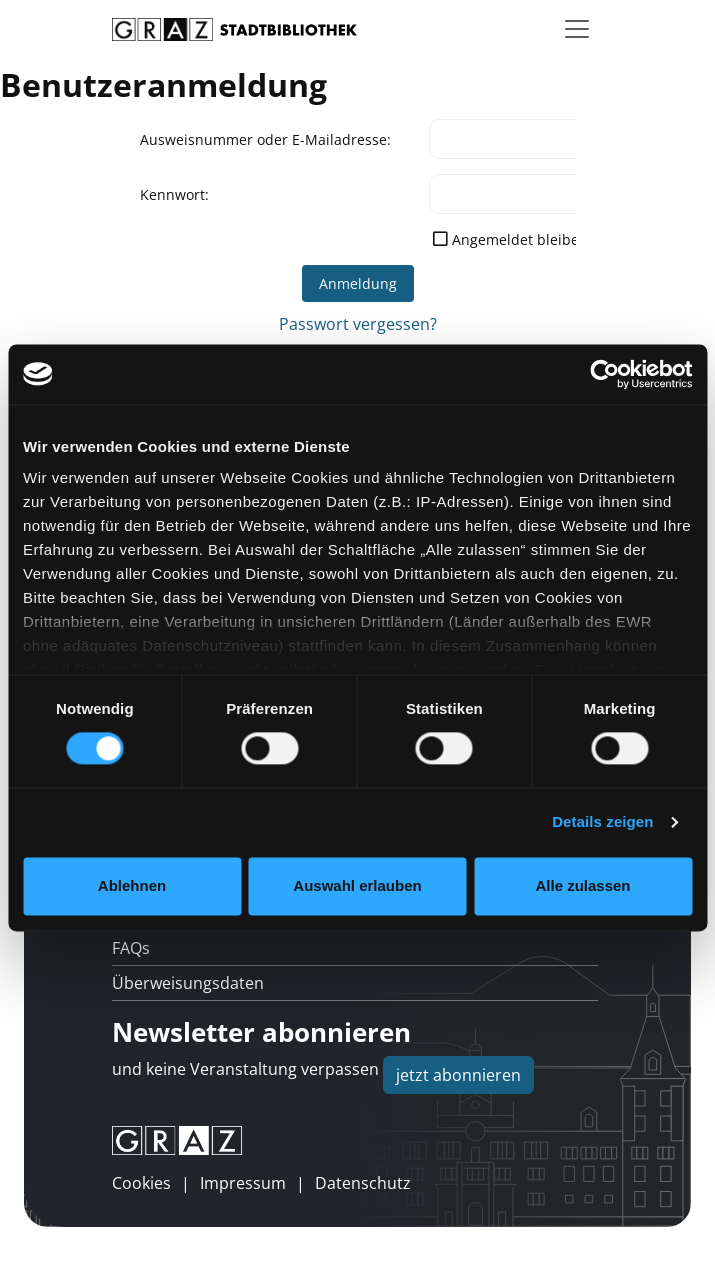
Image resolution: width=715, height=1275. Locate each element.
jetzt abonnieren (458, 1075)
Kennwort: (174, 194)
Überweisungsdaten (188, 983)
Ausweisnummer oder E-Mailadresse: (265, 139)
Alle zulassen (582, 885)
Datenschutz (363, 1183)
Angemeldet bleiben (520, 239)
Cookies (141, 1183)
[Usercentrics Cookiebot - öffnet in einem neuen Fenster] (604, 374)
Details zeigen (602, 822)
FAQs (131, 948)
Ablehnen (132, 885)
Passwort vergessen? (358, 324)
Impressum (243, 1183)
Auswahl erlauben (357, 885)
